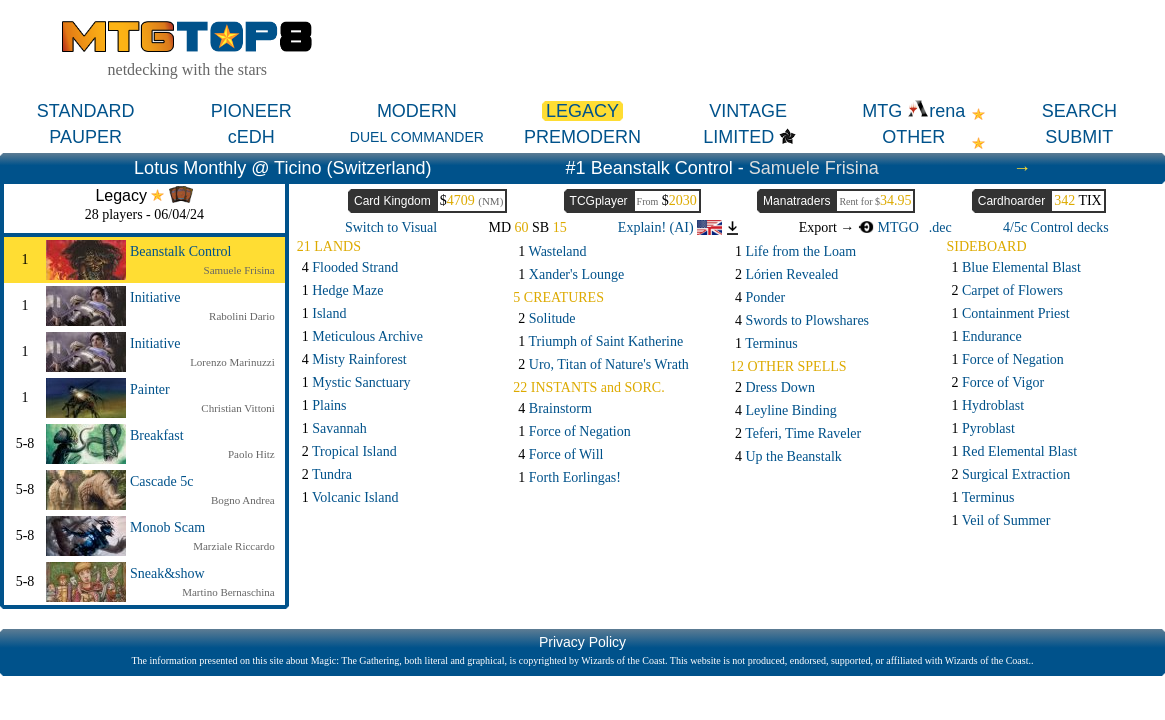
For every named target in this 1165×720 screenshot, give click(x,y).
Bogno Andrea (243, 500)
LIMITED (738, 137)
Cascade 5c (161, 481)
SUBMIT (1079, 137)
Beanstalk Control (181, 251)
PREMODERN (582, 137)
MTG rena (913, 111)
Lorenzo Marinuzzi (232, 362)
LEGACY (582, 111)
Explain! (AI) (670, 227)
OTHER (913, 137)
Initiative (155, 297)
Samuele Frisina (814, 168)
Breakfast (157, 435)
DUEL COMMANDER (417, 137)
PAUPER (85, 137)
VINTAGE (748, 111)
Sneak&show (167, 573)
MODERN (417, 111)
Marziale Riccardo (234, 546)
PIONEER (251, 111)
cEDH (251, 137)
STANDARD (86, 111)
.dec (940, 227)
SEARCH (1079, 111)
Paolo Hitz (251, 454)
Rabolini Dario (242, 316)
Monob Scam (167, 527)
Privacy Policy (582, 642)
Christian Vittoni (237, 408)
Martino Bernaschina (228, 592)
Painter (150, 389)
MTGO (888, 227)
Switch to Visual (391, 227)
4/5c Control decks (1056, 227)
